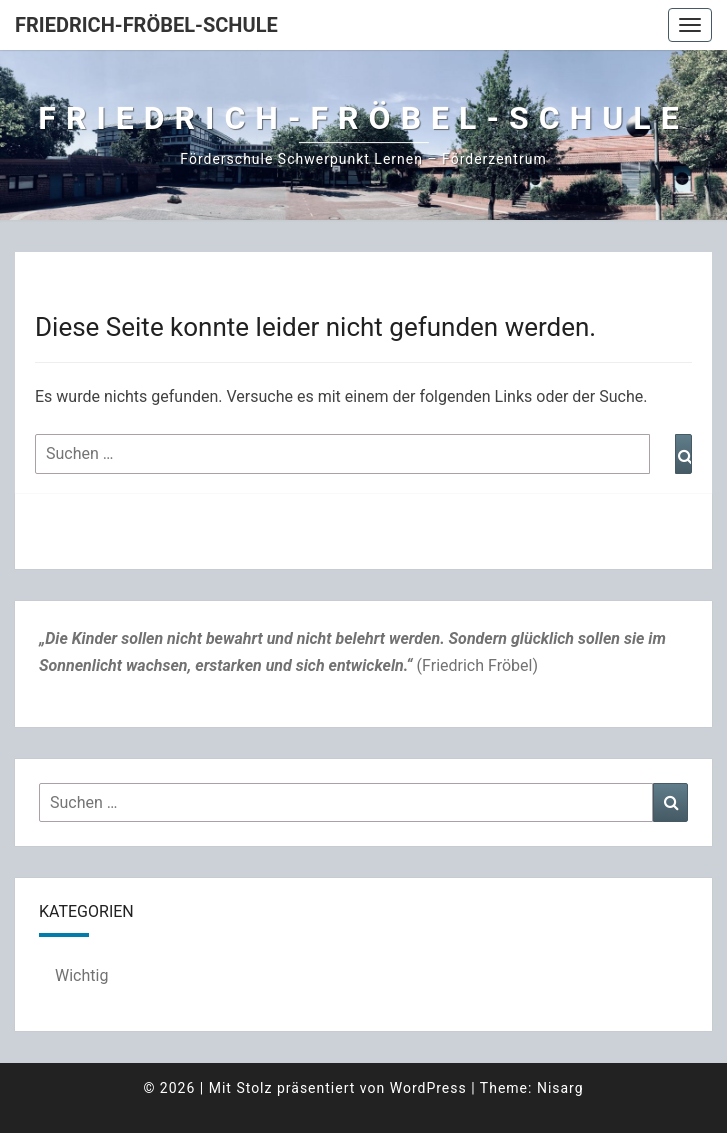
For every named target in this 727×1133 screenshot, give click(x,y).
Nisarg (560, 1088)
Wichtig (81, 975)
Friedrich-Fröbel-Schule (146, 25)
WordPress (428, 1088)
